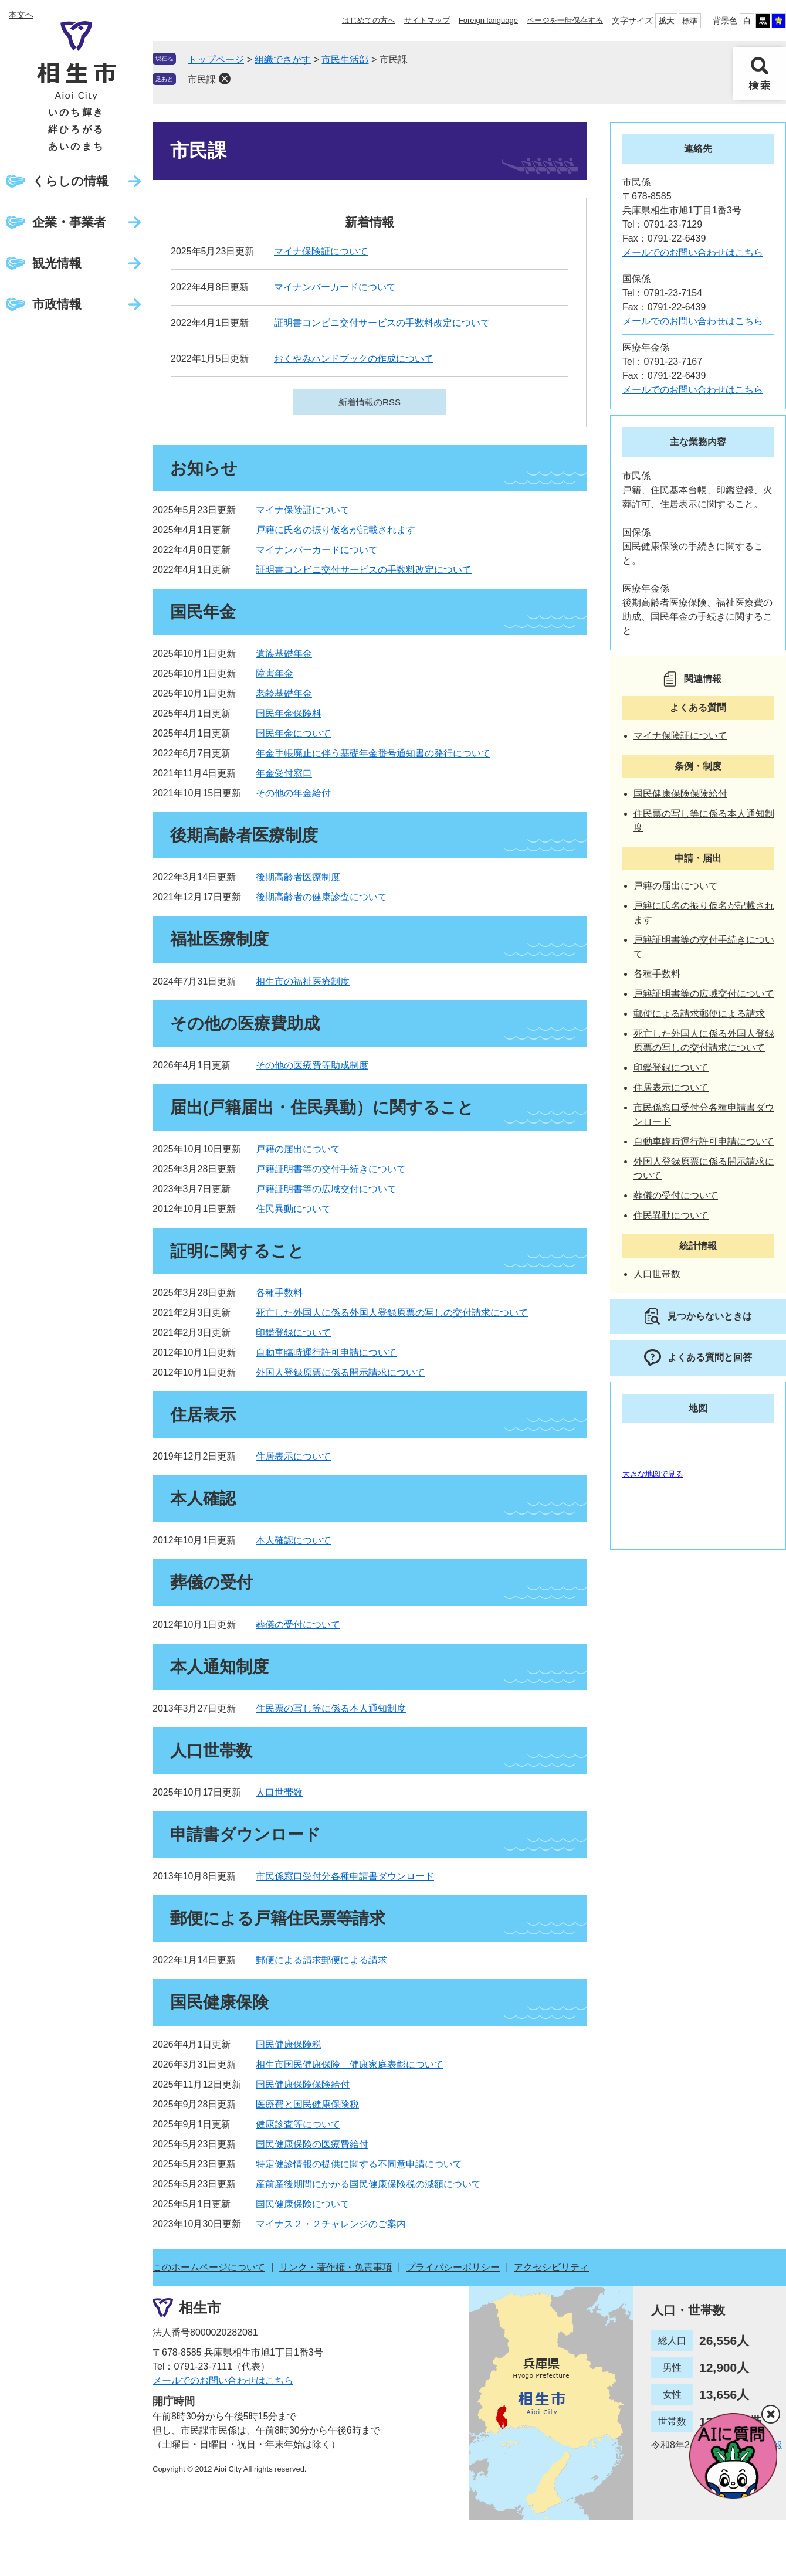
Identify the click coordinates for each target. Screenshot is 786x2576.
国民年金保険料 (288, 713)
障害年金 (274, 673)
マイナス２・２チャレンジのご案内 (331, 2224)
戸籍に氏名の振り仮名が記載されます (335, 530)
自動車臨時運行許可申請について (326, 1352)
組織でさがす (283, 60)
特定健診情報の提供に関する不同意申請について (359, 2164)
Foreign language (488, 20)
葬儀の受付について (298, 1625)
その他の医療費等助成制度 (312, 1065)
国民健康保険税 (288, 2044)
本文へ (21, 14)
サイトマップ (427, 20)
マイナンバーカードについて (335, 287)
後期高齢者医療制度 (298, 877)
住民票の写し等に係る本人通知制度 (331, 1708)
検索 (759, 73)
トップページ (216, 60)
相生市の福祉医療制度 (303, 981)
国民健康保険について (303, 2204)
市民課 (202, 79)
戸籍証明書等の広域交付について (326, 1189)
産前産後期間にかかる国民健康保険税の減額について (368, 2184)
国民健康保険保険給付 (303, 2084)
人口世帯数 (279, 1792)
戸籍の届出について (298, 1149)
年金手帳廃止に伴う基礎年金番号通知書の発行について (373, 753)
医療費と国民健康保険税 (307, 2104)
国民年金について (293, 733)
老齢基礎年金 (284, 693)
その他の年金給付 (293, 793)
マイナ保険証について (321, 251)
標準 (689, 20)
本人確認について (293, 1540)
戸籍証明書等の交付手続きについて (331, 1169)
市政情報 (57, 304)
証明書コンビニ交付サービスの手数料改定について (382, 323)
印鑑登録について (293, 1333)
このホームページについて (209, 2267)
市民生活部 (344, 60)
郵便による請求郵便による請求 (321, 1960)
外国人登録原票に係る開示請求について (340, 1372)
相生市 (200, 2307)
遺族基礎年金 (284, 654)
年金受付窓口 (284, 773)
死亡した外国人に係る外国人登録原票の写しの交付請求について (392, 1313)
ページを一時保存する (565, 20)
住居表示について (293, 1456)
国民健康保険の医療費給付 (312, 2144)
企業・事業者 (69, 222)
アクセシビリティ (551, 2267)
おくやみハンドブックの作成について (353, 359)
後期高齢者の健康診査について (321, 897)
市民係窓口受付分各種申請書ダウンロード (345, 1876)
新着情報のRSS (369, 402)
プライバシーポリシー (453, 2267)
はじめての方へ (368, 20)
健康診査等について (298, 2124)
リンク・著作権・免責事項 (335, 2267)
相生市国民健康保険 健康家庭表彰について (349, 2064)
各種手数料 (279, 1293)
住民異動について (293, 1209)
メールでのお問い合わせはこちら (692, 252)
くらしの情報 (70, 181)
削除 (225, 78)
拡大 (666, 20)
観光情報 (57, 263)
